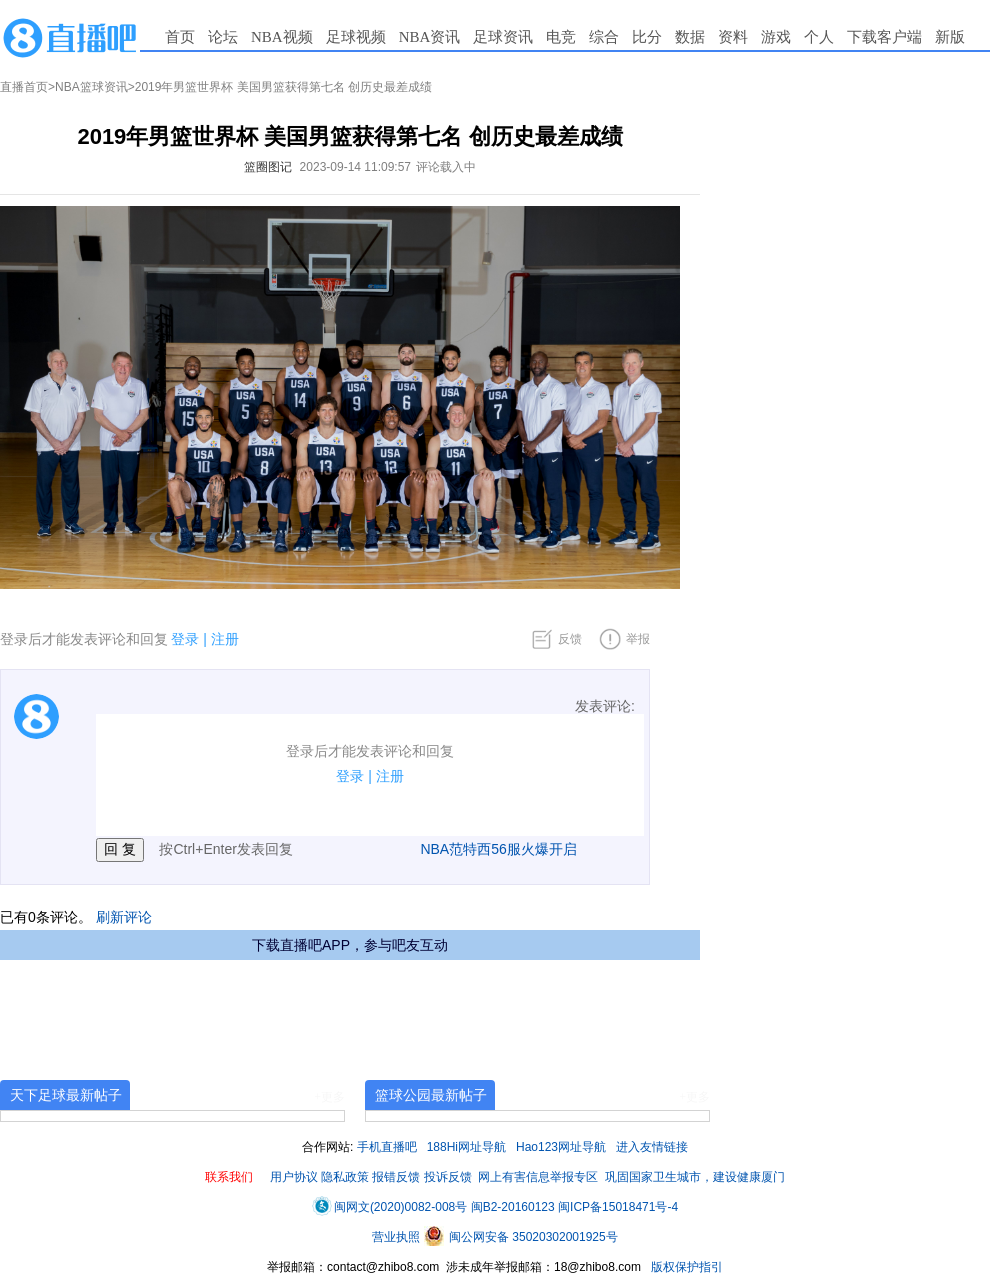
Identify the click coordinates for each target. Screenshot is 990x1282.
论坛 (223, 37)
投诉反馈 (448, 1177)
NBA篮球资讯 (91, 87)
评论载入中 (446, 167)
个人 (819, 37)
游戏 (776, 37)
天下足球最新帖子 (66, 1095)
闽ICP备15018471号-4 (618, 1207)
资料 (733, 37)
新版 (950, 37)
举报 (638, 639)
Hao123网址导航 (561, 1147)
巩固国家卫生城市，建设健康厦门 (695, 1177)
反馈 (570, 639)
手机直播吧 (387, 1147)
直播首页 (24, 87)
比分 (647, 37)
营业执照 (397, 1237)
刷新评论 (124, 917)
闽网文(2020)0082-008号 (389, 1207)
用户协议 (294, 1177)
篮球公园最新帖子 (431, 1095)
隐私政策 (345, 1177)
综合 (604, 37)
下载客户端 (884, 37)
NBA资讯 (430, 37)
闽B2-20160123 (513, 1207)
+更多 (329, 1097)
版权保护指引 (685, 1267)
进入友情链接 (652, 1147)
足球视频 (356, 37)
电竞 (561, 37)
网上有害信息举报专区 (538, 1177)
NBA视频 (282, 37)
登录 (185, 639)
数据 (690, 37)
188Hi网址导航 (466, 1147)
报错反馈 (396, 1177)
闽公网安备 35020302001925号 (521, 1237)
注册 (225, 639)
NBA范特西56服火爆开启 (498, 849)
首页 (180, 37)
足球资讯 (503, 37)
